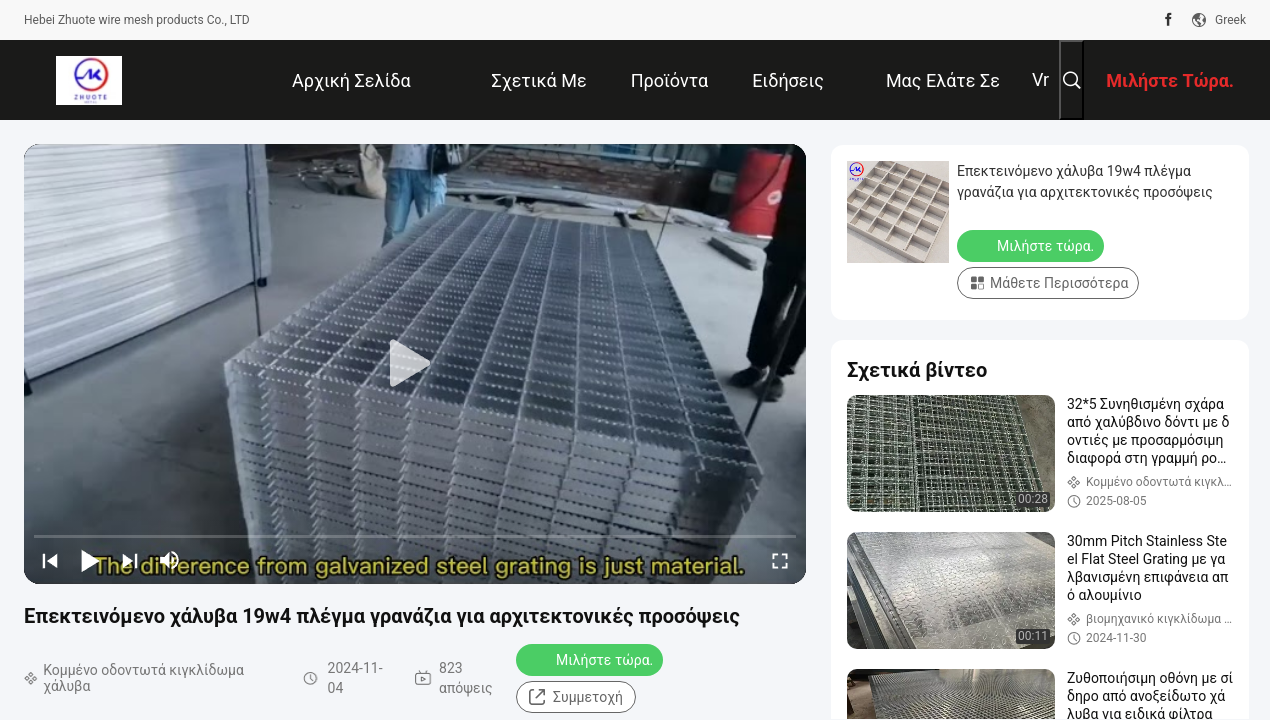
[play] (415, 364)
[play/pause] (90, 560)
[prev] (50, 560)
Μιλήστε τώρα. (591, 659)
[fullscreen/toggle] (780, 560)
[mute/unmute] (170, 560)
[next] (130, 560)
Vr (1040, 79)
